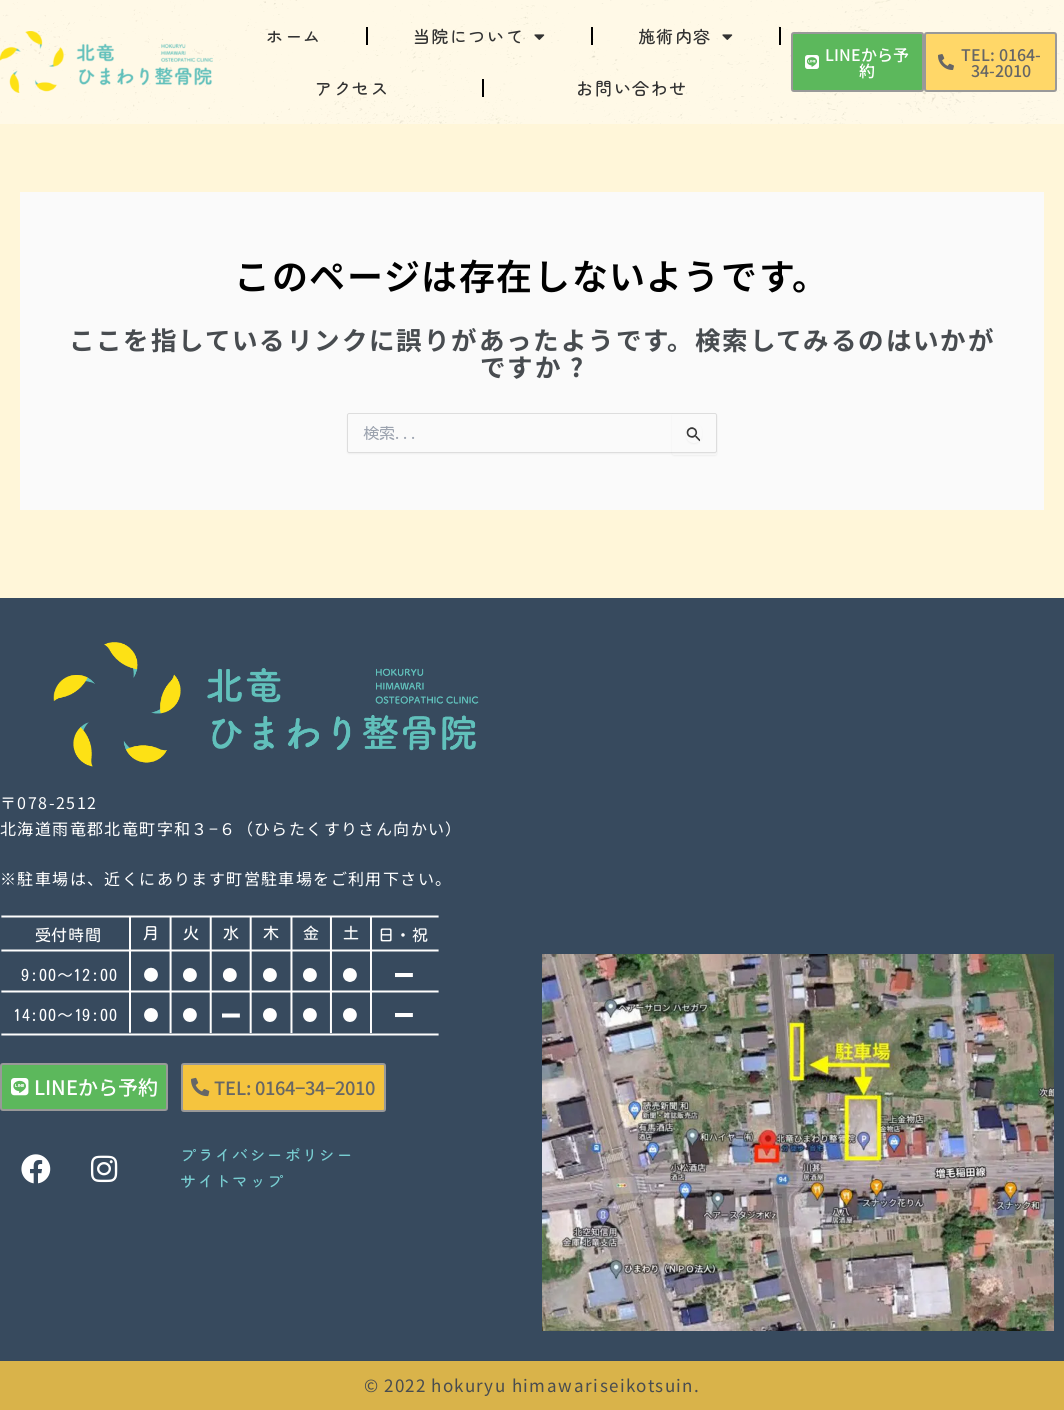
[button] (990, 62)
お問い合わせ (632, 87)
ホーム (294, 35)
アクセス (352, 87)
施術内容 (686, 36)
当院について (480, 36)
